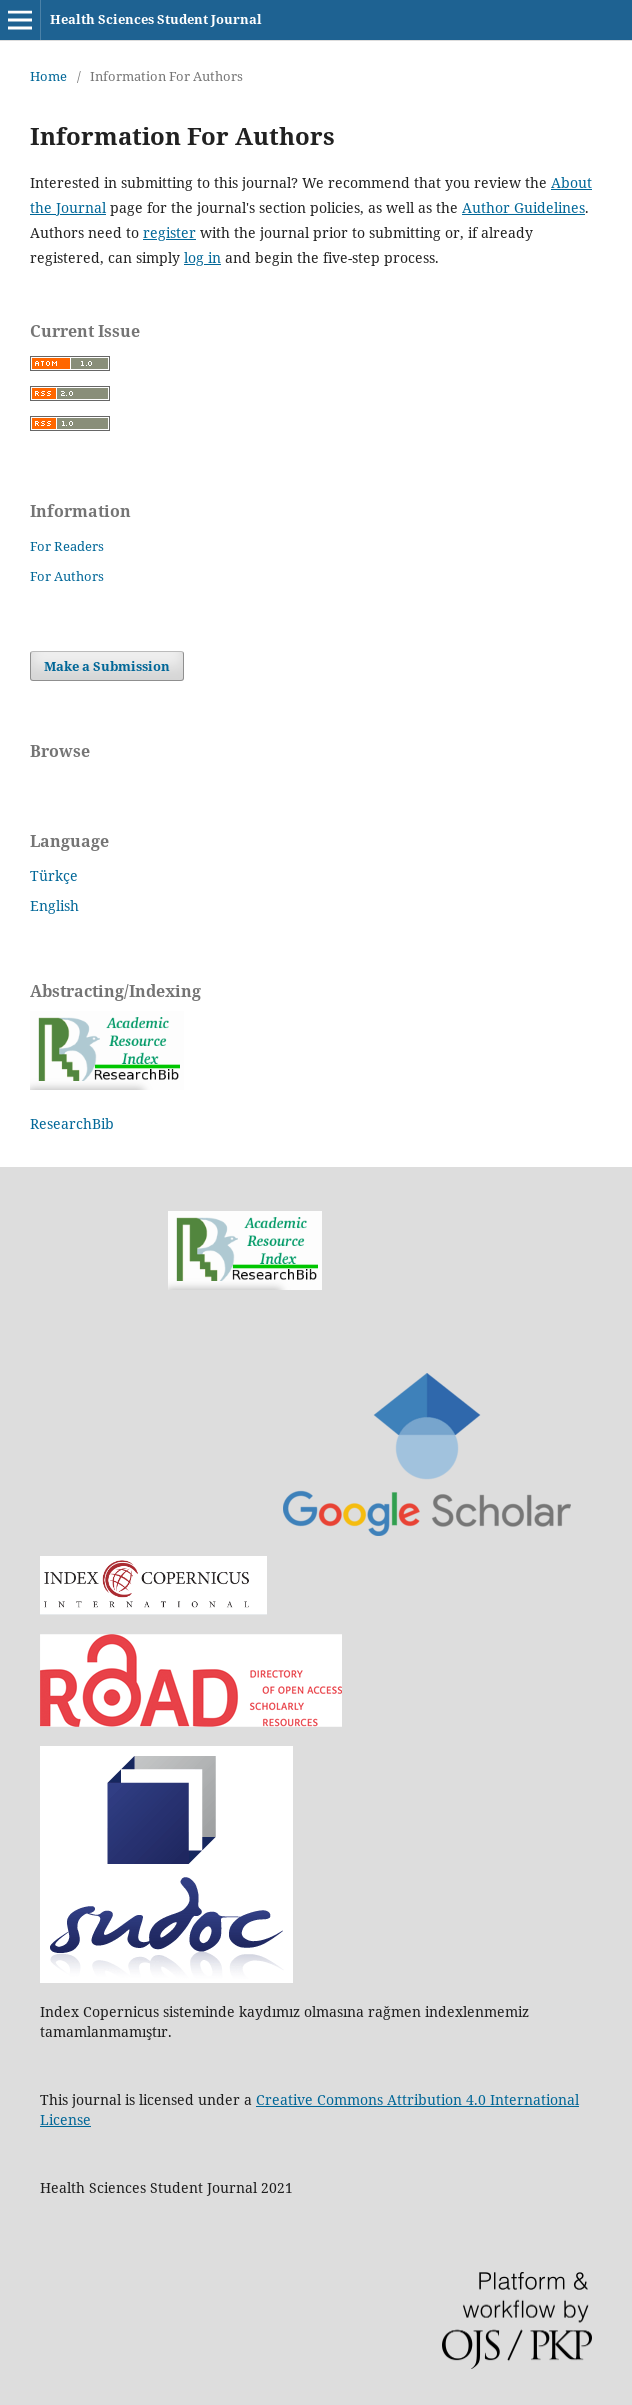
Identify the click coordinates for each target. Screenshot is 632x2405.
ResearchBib (72, 1123)
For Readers (67, 546)
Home (48, 76)
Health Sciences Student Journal (156, 19)
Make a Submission (107, 666)
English (54, 905)
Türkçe (54, 875)
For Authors (67, 576)
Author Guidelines (523, 207)
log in (202, 257)
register (169, 232)
